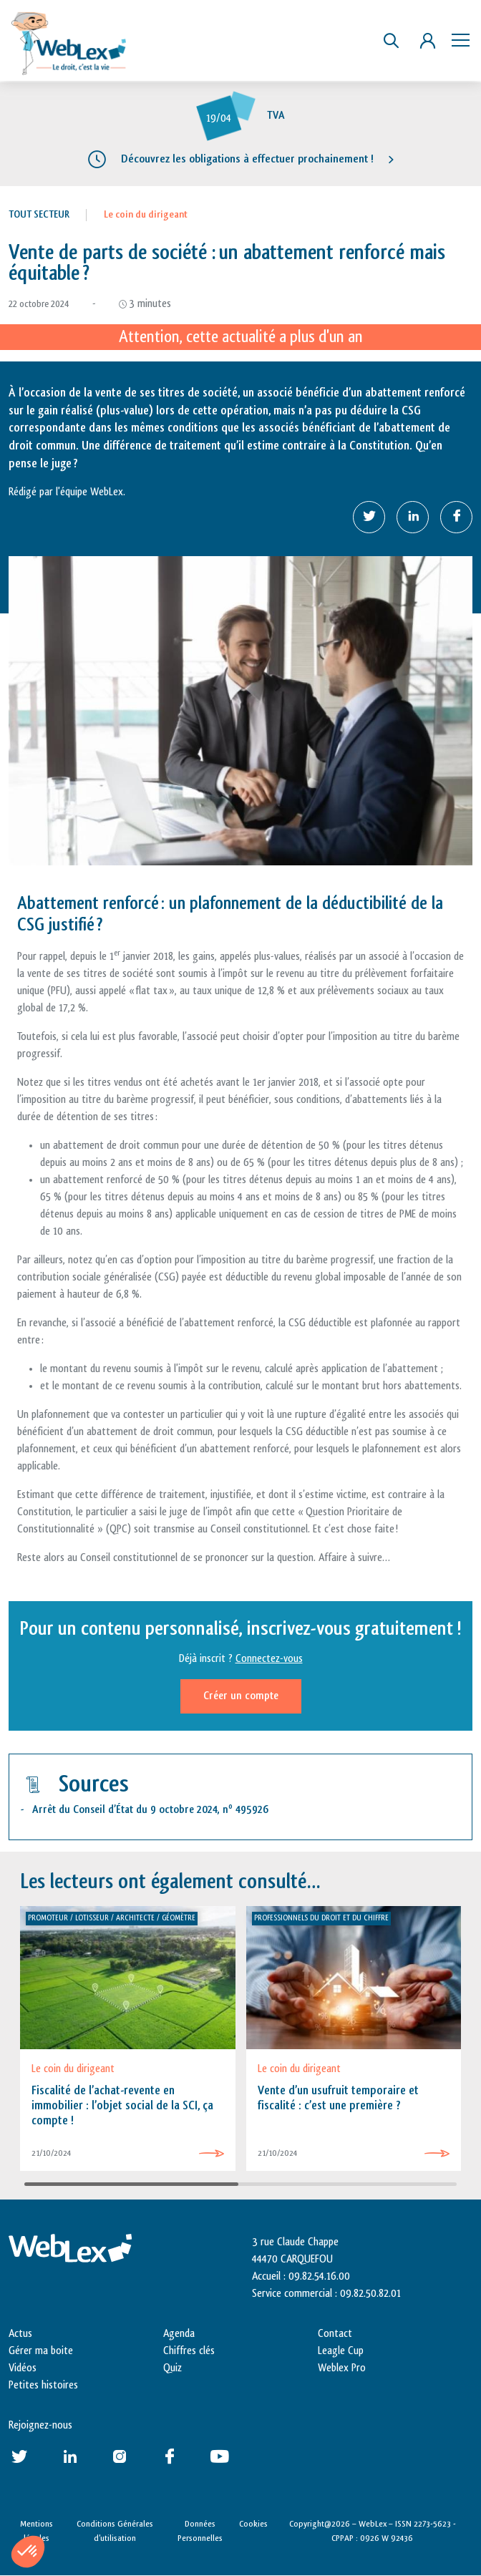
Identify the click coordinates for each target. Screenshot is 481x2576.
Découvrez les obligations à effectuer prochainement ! (247, 159)
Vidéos (23, 2368)
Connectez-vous (269, 1658)
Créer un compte (240, 1696)
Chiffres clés (189, 2351)
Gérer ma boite (41, 2351)
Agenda (179, 2333)
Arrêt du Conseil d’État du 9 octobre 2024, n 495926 (150, 1809)
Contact (335, 2333)
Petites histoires (43, 2385)
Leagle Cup (341, 2351)
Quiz (172, 2368)
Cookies (253, 2523)
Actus (20, 2333)
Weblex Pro (342, 2368)
